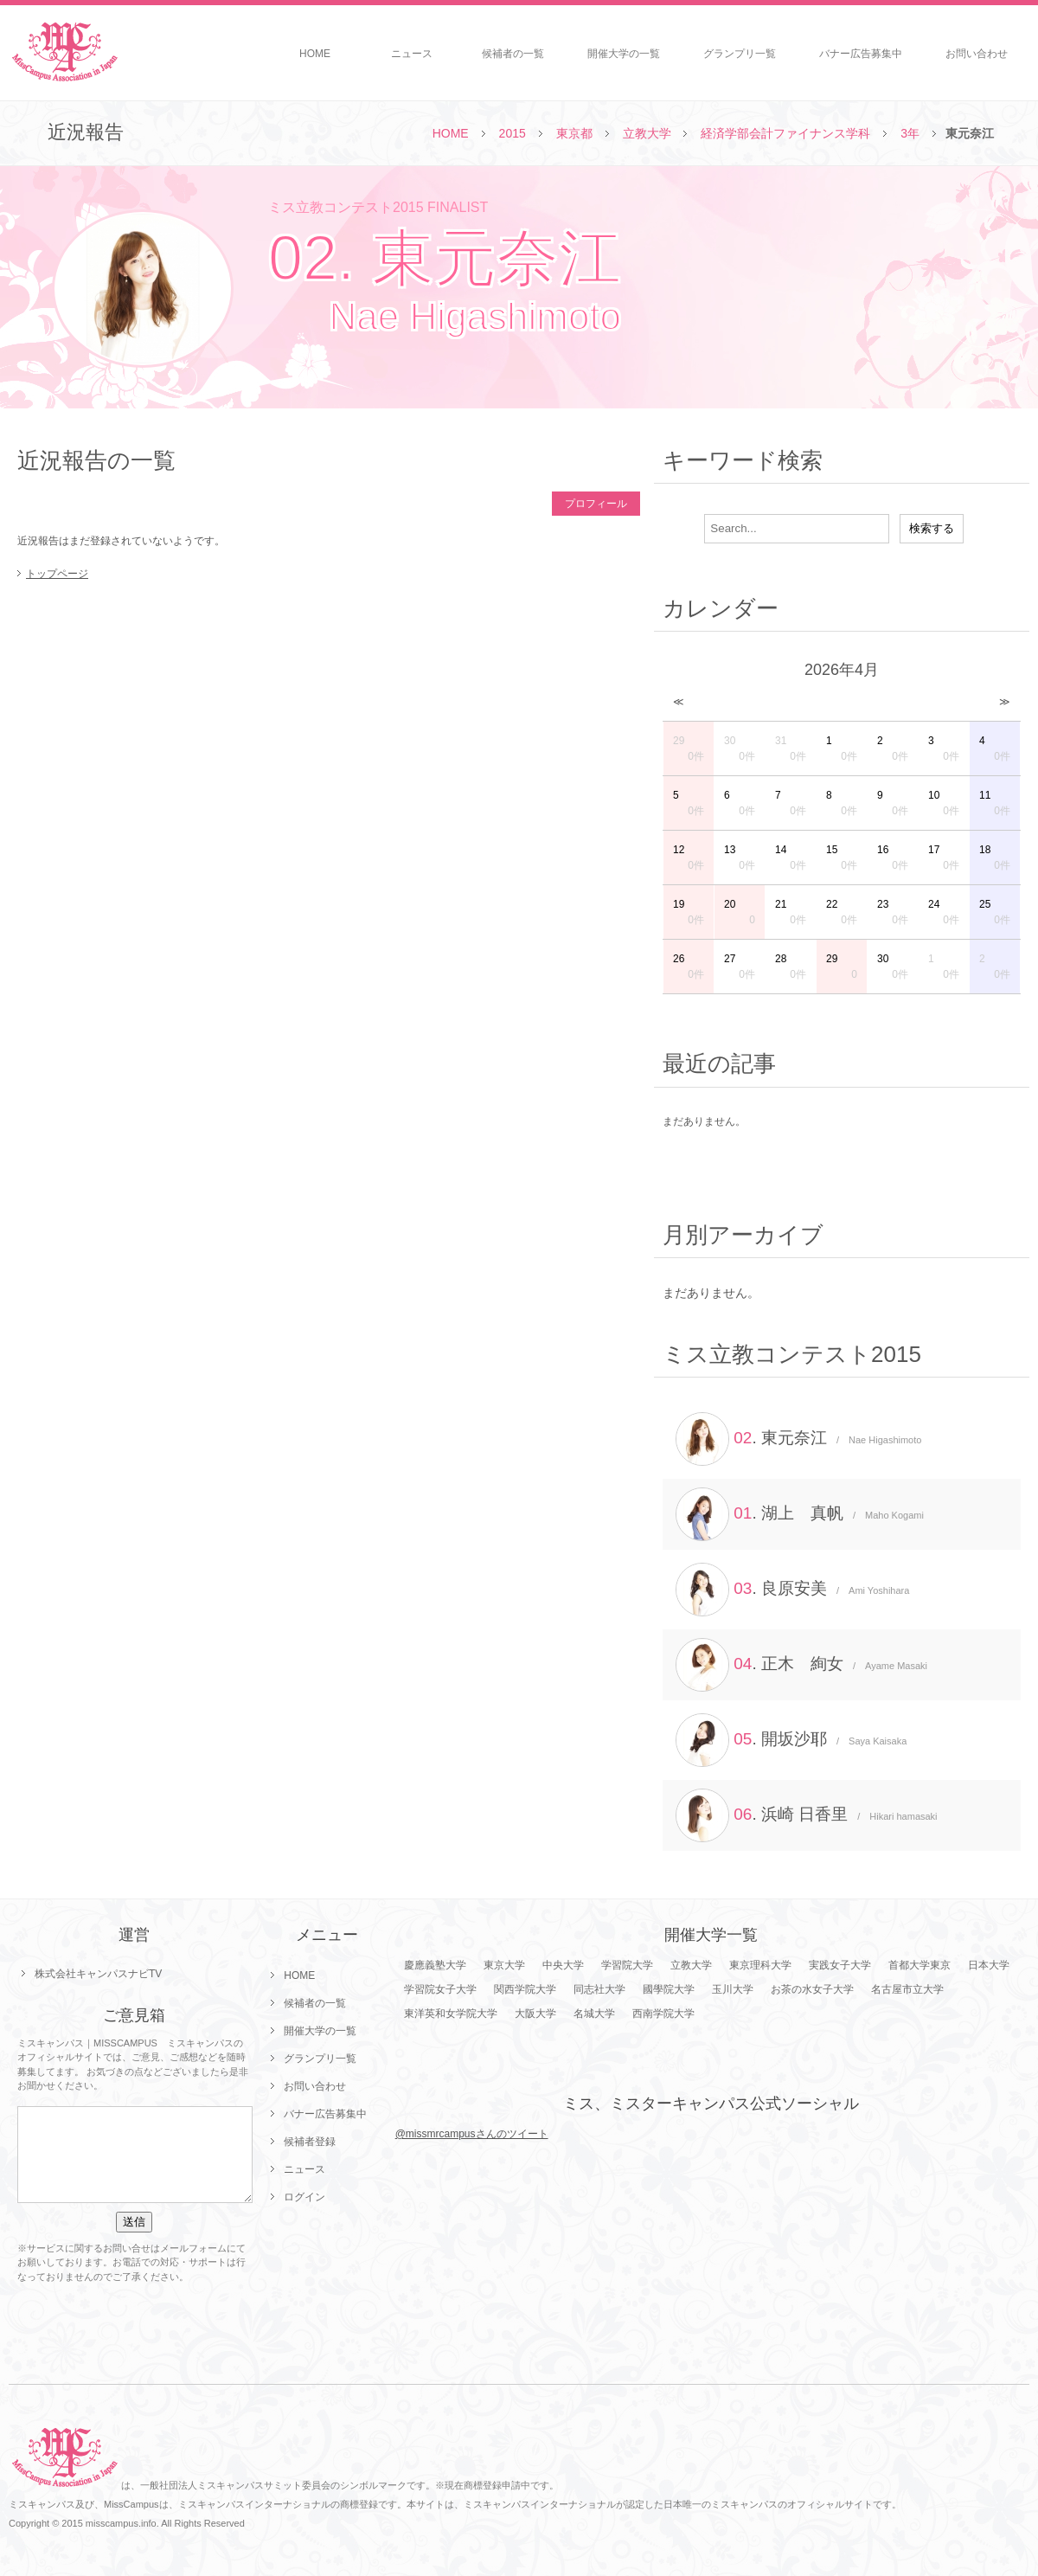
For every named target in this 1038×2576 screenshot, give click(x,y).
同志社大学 (599, 1989)
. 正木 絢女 (801, 1665)
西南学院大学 (663, 2013)
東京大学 (504, 1965)
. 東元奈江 (798, 1439)
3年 (909, 133)
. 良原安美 (792, 1589)
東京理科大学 (760, 1965)
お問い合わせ (976, 54)
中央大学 (563, 1965)
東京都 (574, 133)
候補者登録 (310, 2142)
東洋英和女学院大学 (450, 2013)
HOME (314, 54)
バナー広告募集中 (860, 54)
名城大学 (594, 2013)
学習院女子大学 (440, 1989)
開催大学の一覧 (623, 54)
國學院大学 (669, 1989)
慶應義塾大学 (435, 1965)
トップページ (57, 574)
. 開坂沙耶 (791, 1740)
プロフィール (596, 504)
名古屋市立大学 (907, 1989)
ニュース (411, 54)
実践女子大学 (840, 1965)
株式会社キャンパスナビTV (98, 1974)
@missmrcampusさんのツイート (471, 2134)
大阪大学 (535, 2013)
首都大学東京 (919, 1965)
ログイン (304, 2197)
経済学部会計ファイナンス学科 (785, 133)
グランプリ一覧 (739, 54)
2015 (512, 133)
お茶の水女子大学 (812, 1989)
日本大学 (988, 1965)
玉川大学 (732, 1989)
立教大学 (647, 133)
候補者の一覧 (513, 54)
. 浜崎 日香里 (807, 1815)
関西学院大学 (525, 1989)
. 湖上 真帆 (800, 1514)
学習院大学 (627, 1965)
